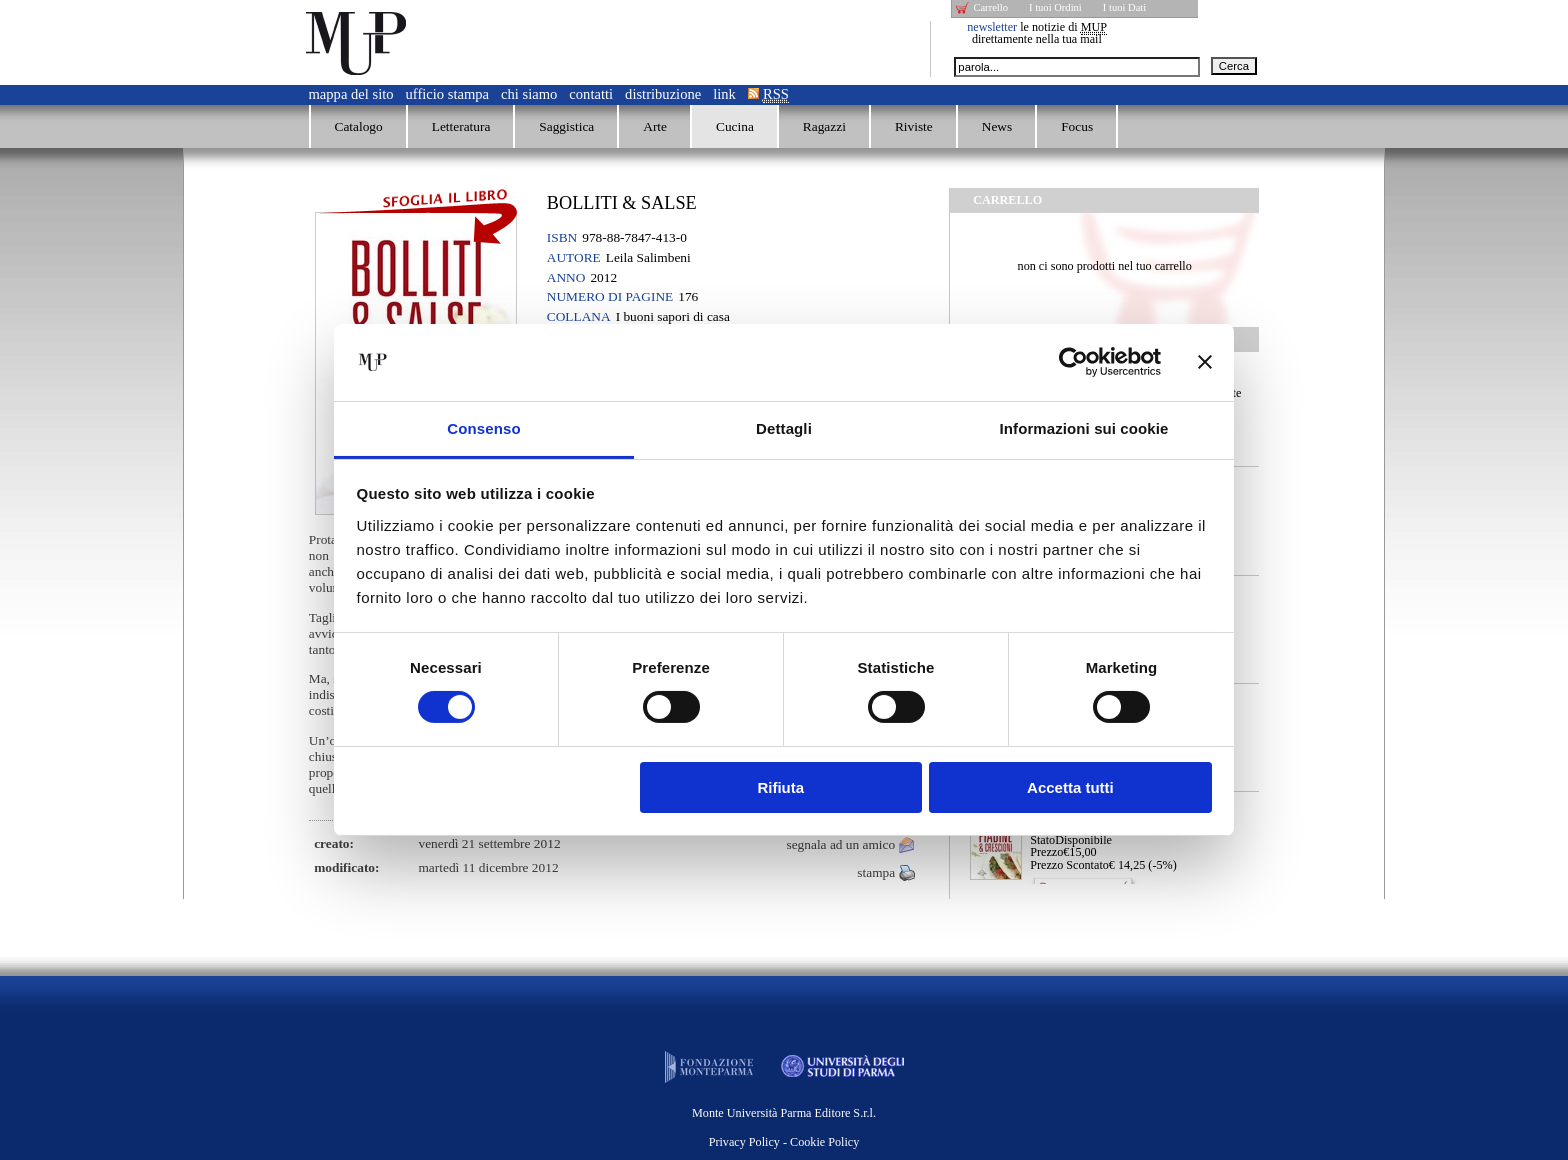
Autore (574, 257)
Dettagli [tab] (784, 428)
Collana (579, 316)
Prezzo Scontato (1069, 865)
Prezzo (1046, 852)
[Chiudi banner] (1205, 362)
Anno (566, 277)
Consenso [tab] (483, 428)
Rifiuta (780, 787)
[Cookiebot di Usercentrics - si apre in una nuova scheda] (1073, 362)
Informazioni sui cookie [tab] (1084, 428)
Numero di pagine (610, 296)
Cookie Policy (824, 1142)
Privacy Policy (744, 1142)
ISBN (562, 237)
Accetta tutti (1070, 787)
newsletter (992, 27)
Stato (1042, 840)
